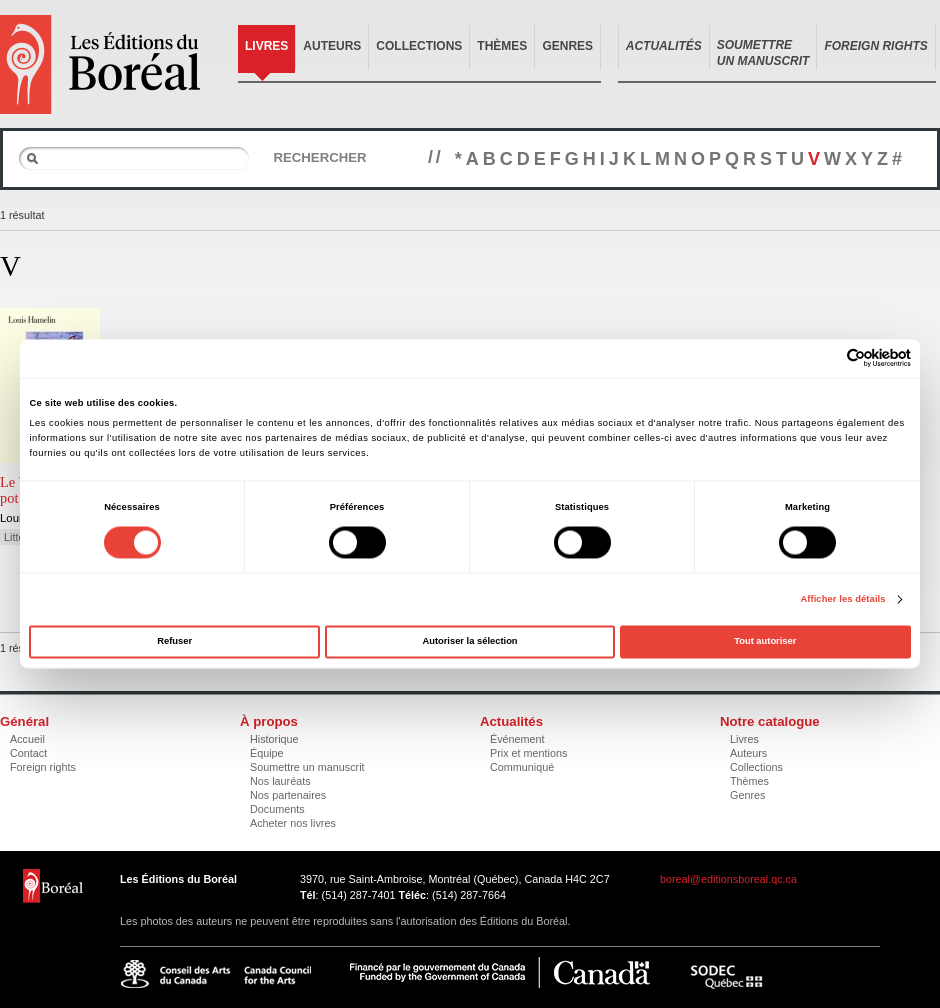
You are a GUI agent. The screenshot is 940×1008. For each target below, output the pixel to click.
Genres (567, 46)
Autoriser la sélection (469, 642)
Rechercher (319, 157)
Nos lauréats (280, 781)
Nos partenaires (288, 795)
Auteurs (332, 46)
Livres (266, 46)
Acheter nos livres (293, 823)
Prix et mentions (528, 753)
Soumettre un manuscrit (307, 767)
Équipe (267, 753)
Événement (517, 739)
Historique (274, 739)
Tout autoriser (765, 642)
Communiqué (522, 767)
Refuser (174, 642)
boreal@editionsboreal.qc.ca (728, 879)
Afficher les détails (842, 599)
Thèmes (502, 46)
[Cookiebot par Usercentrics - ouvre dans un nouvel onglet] (823, 358)
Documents (277, 809)
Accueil (27, 739)
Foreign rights (43, 767)
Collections (419, 46)
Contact (28, 753)
